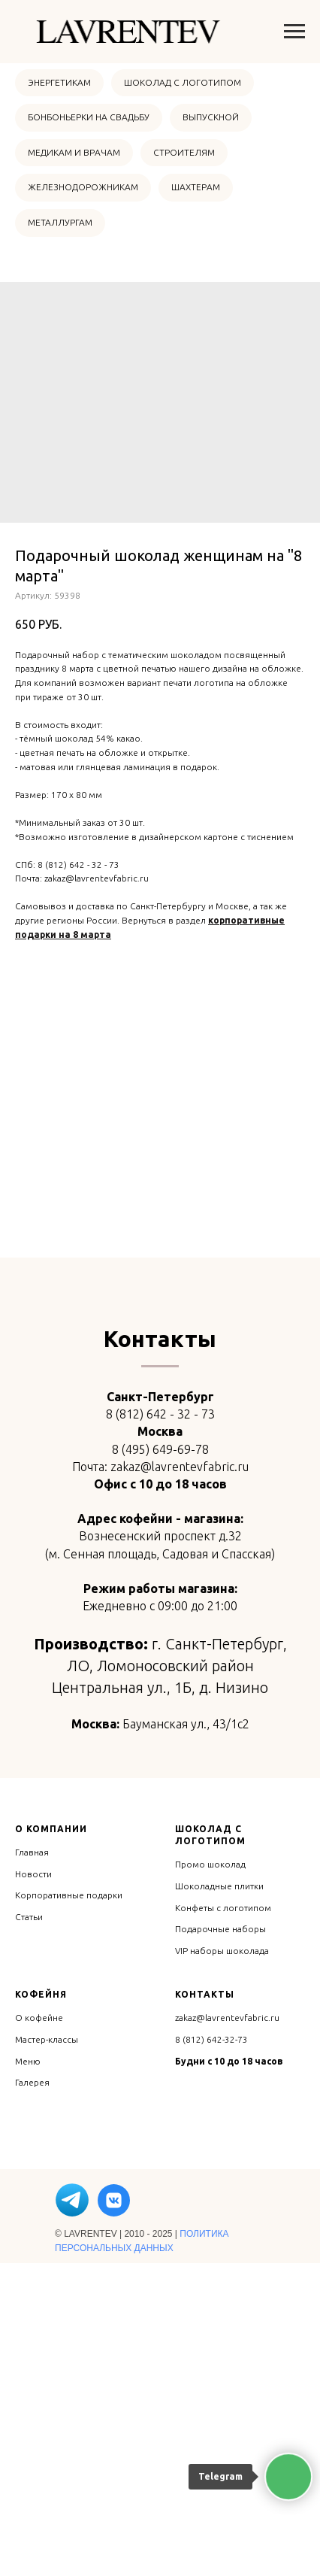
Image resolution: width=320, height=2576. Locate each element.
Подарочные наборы (220, 2242)
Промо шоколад (210, 2177)
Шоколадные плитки (219, 2199)
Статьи (29, 2230)
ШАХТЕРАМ (195, 187)
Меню (28, 2373)
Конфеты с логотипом (223, 2220)
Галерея (32, 2395)
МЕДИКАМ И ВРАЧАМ (74, 152)
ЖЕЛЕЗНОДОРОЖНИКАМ (83, 187)
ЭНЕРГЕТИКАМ (59, 82)
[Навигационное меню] (294, 31)
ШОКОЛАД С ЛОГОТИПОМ (182, 82)
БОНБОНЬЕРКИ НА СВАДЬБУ (88, 117)
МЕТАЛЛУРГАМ (60, 222)
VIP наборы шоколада (222, 2263)
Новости (33, 2186)
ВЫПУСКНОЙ (211, 117)
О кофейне (39, 2330)
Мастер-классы (46, 2352)
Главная (32, 2165)
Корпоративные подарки (68, 2208)
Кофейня (41, 2307)
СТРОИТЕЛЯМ (184, 152)
